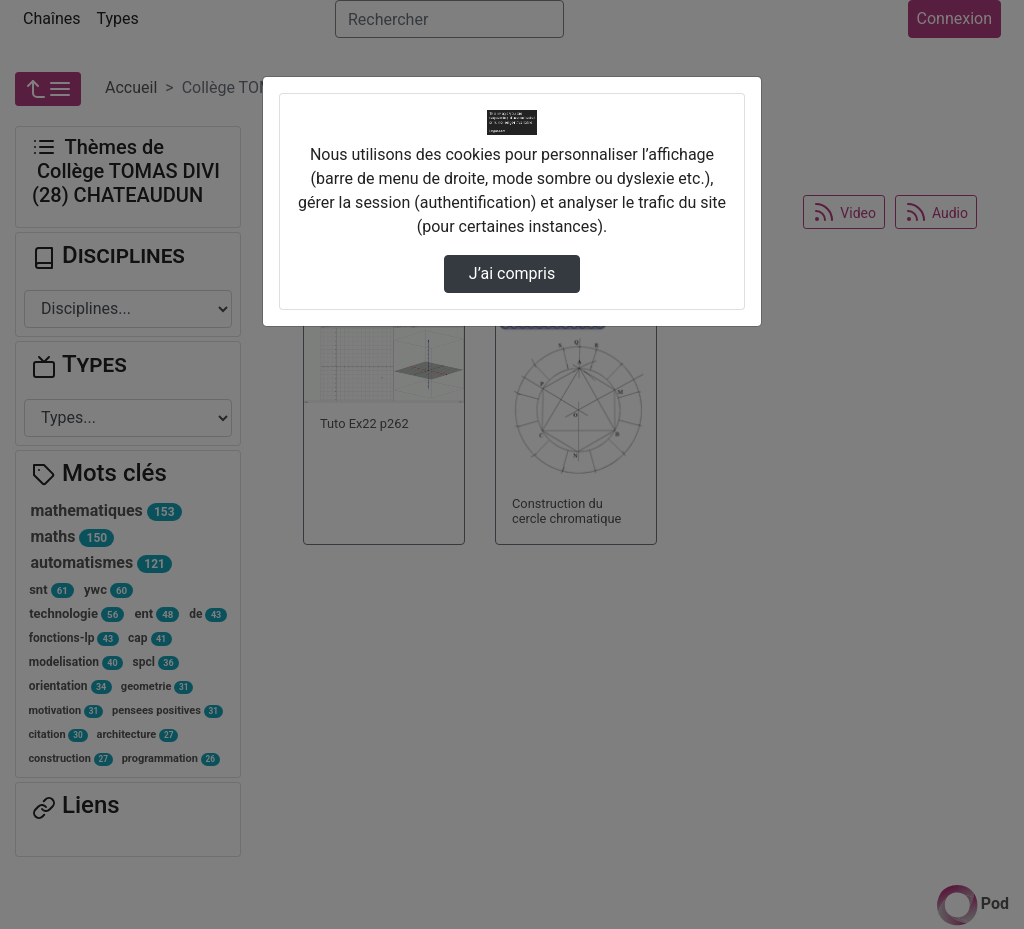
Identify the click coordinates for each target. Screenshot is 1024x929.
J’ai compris (512, 273)
